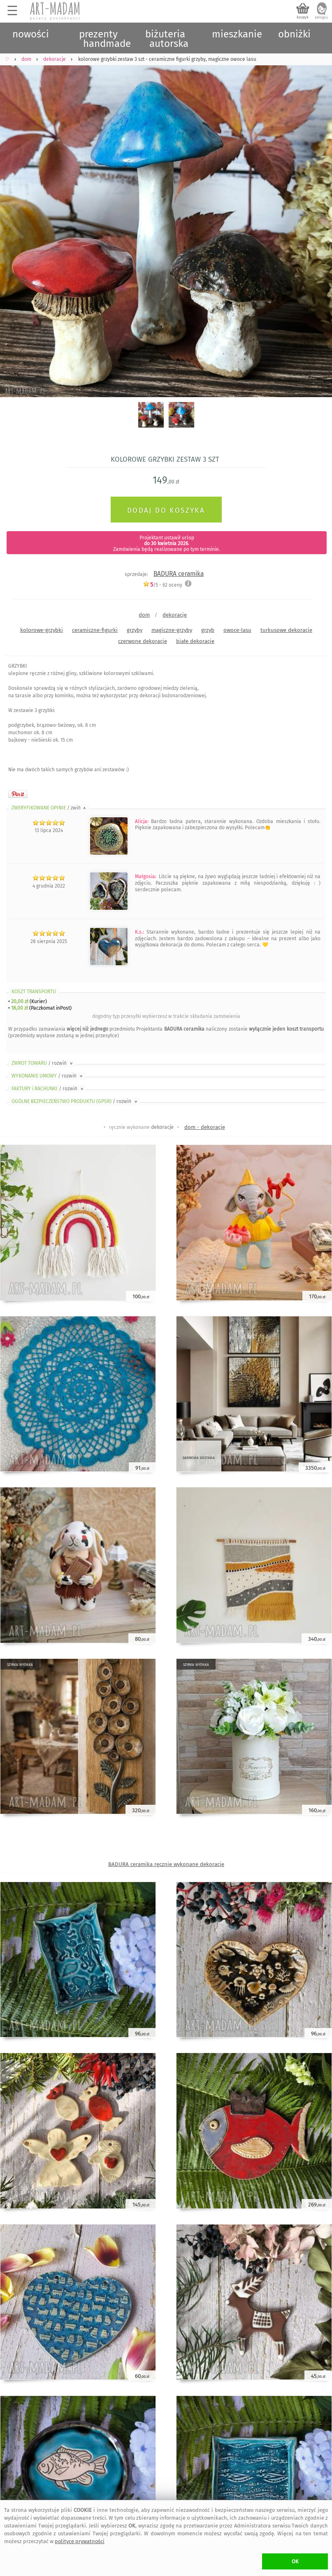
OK (295, 2561)
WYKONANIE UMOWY (48, 1076)
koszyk (303, 17)
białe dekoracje (195, 641)
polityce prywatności (79, 2541)
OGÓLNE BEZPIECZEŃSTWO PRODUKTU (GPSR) (75, 1101)
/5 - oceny (162, 584)
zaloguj (321, 17)
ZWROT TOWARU (43, 1063)
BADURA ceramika (178, 574)
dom (144, 615)
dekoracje (175, 615)
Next (318, 220)
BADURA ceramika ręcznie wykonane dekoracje (166, 1864)
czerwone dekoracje (142, 641)
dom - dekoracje (204, 1127)
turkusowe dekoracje (286, 630)
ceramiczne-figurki (95, 630)
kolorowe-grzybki (41, 630)
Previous (13, 220)
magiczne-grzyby (171, 630)
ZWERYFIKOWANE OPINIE (49, 808)
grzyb (207, 630)
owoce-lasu (237, 630)
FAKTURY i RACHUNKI (48, 1088)
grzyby (134, 630)
